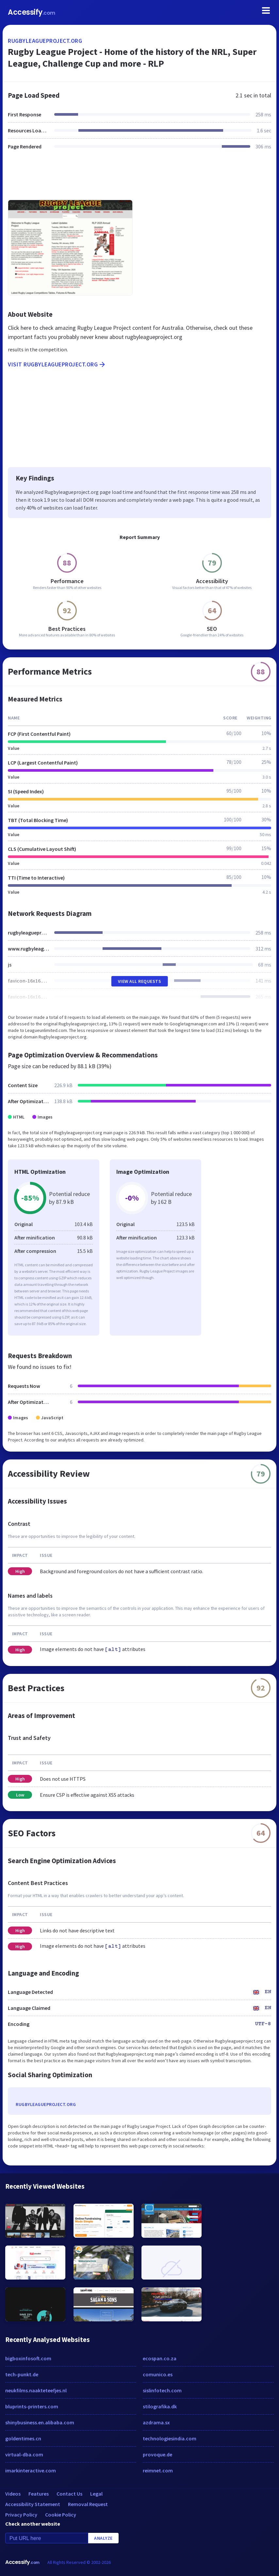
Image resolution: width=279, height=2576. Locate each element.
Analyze (103, 2538)
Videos (13, 2493)
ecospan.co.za (159, 2358)
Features (38, 2493)
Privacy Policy (21, 2514)
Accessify (31, 12)
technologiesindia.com (169, 2438)
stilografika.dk (160, 2406)
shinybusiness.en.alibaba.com (39, 2422)
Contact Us (69, 2493)
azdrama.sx (156, 2422)
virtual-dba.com (24, 2454)
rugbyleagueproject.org (45, 40)
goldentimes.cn (23, 2438)
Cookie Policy (60, 2514)
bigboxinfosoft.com (28, 2358)
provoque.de (157, 2454)
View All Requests (139, 981)
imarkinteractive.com (30, 2470)
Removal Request (88, 2504)
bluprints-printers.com (31, 2406)
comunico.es (157, 2374)
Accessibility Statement (32, 2504)
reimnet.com (158, 2470)
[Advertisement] (139, 178)
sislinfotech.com (162, 2390)
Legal (96, 2493)
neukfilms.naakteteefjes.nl (36, 2390)
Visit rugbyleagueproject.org (57, 364)
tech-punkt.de (21, 2374)
